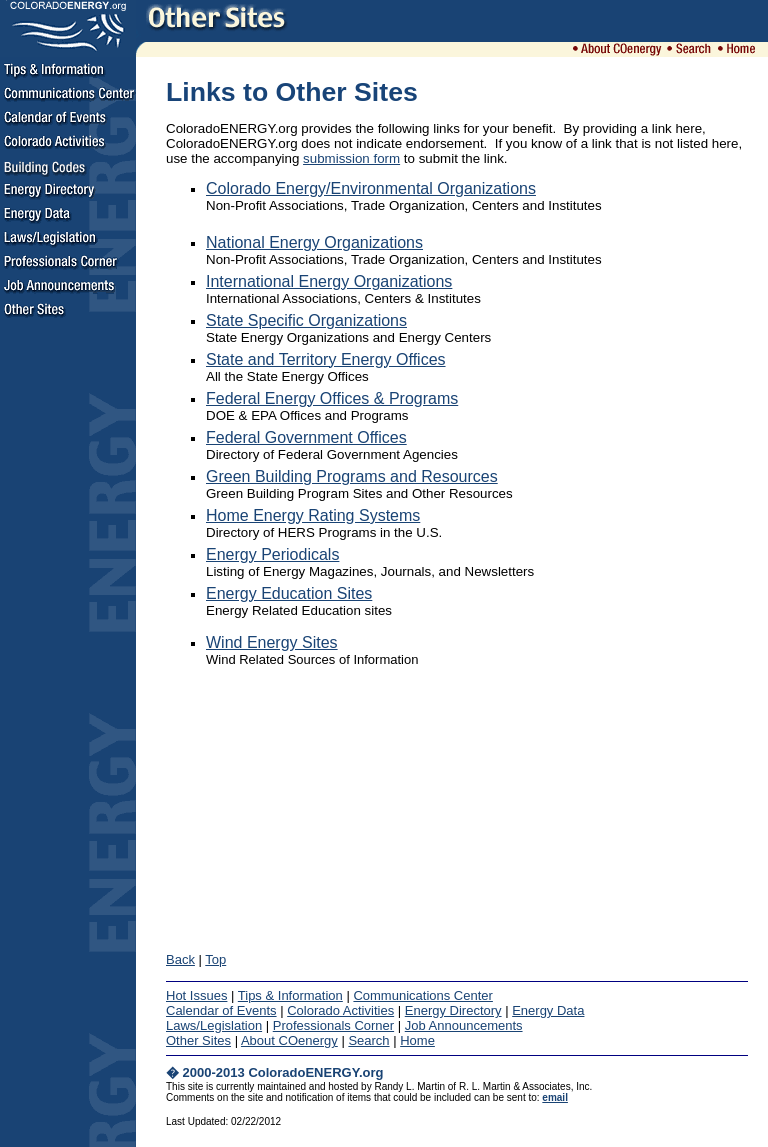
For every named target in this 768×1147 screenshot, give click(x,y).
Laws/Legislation (214, 1025)
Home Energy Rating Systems (313, 515)
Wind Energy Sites (272, 642)
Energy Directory (453, 1010)
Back (180, 959)
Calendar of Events (221, 1010)
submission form (351, 158)
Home (417, 1040)
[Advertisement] (68, 632)
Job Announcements (464, 1025)
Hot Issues (196, 995)
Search (368, 1040)
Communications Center (422, 995)
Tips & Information (290, 995)
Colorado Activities (340, 1010)
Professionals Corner (333, 1025)
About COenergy (289, 1040)
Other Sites (198, 1040)
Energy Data (548, 1010)
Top (215, 959)
